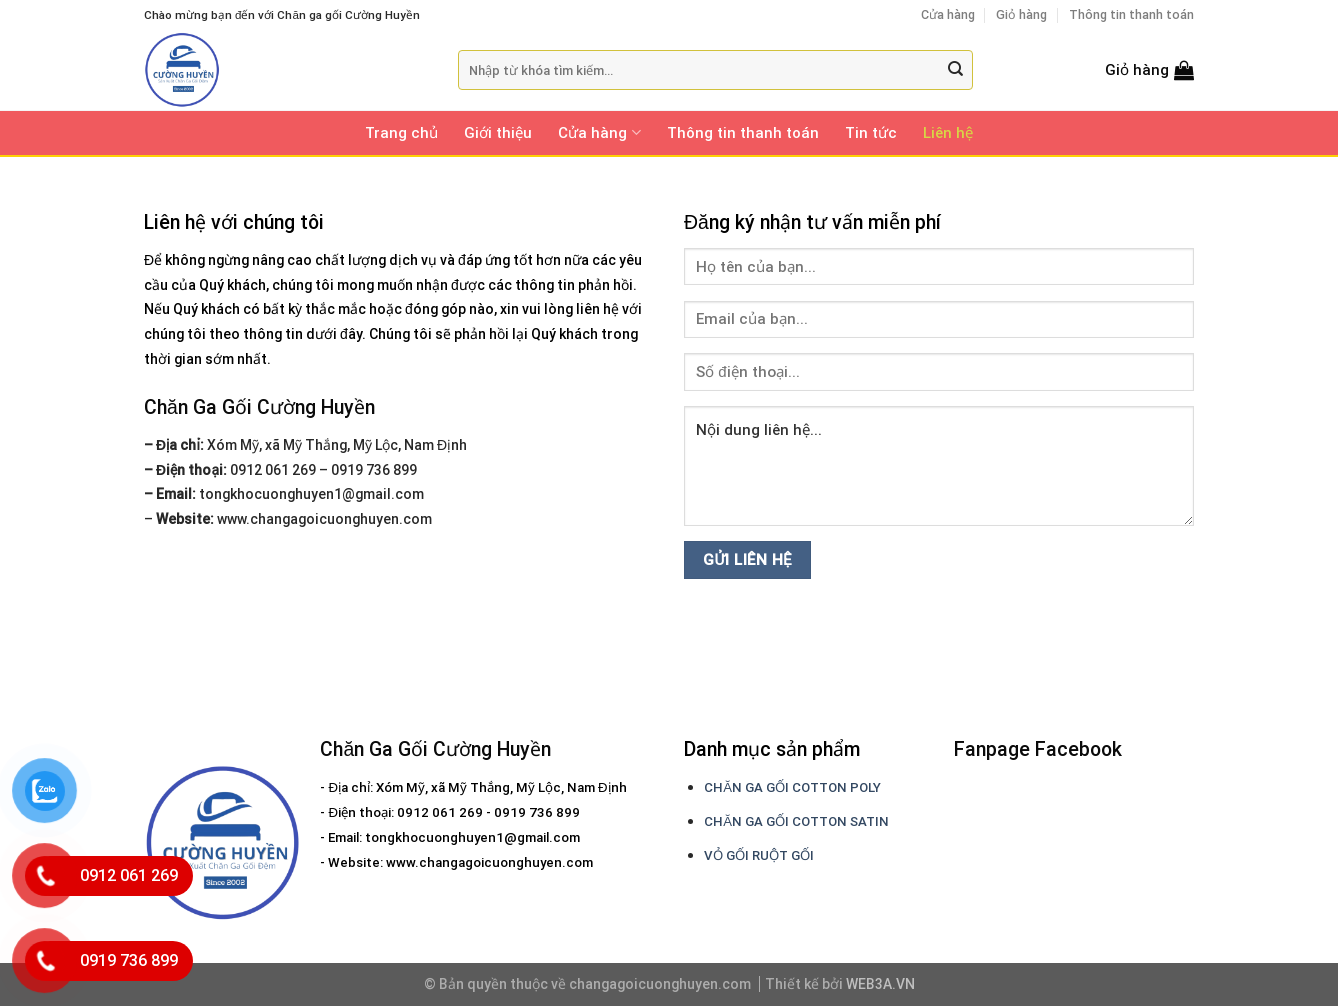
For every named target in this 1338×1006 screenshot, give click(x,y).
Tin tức (871, 133)
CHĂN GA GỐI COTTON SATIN (796, 821)
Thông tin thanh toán (1131, 14)
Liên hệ (948, 133)
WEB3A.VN (880, 984)
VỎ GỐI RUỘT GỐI (759, 855)
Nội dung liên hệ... (939, 466)
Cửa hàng (948, 14)
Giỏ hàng (1021, 14)
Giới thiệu (498, 133)
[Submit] (955, 70)
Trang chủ (401, 133)
